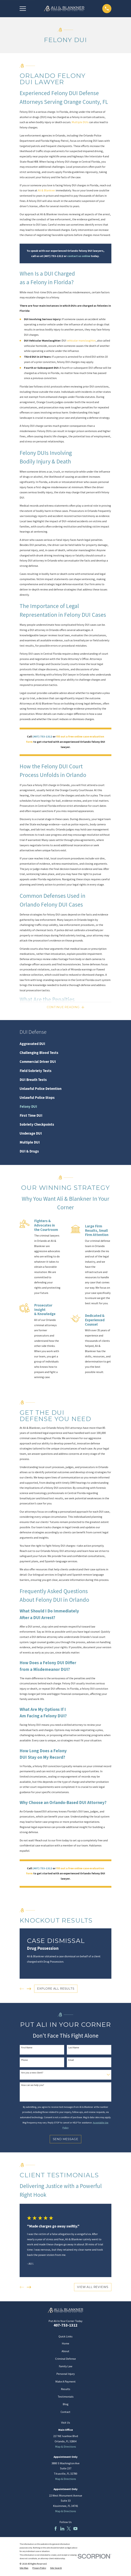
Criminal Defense (65, 2359)
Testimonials (66, 2397)
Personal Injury (65, 2374)
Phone (24, 2060)
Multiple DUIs (80, 122)
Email (71, 2060)
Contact (65, 2412)
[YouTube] (75, 2529)
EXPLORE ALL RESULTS (55, 1989)
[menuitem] (65, 1044)
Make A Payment (65, 2382)
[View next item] (29, 1989)
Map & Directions (65, 2447)
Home (65, 2344)
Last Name (73, 2048)
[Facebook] (56, 2529)
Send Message (65, 2139)
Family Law (65, 2366)
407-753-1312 (65, 2325)
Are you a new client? (32, 2073)
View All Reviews (92, 2287)
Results (65, 2389)
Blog (65, 2404)
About (65, 2351)
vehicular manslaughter (81, 340)
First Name (26, 2048)
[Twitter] (69, 2529)
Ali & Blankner (46, 190)
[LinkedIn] (62, 2529)
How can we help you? (32, 2085)
